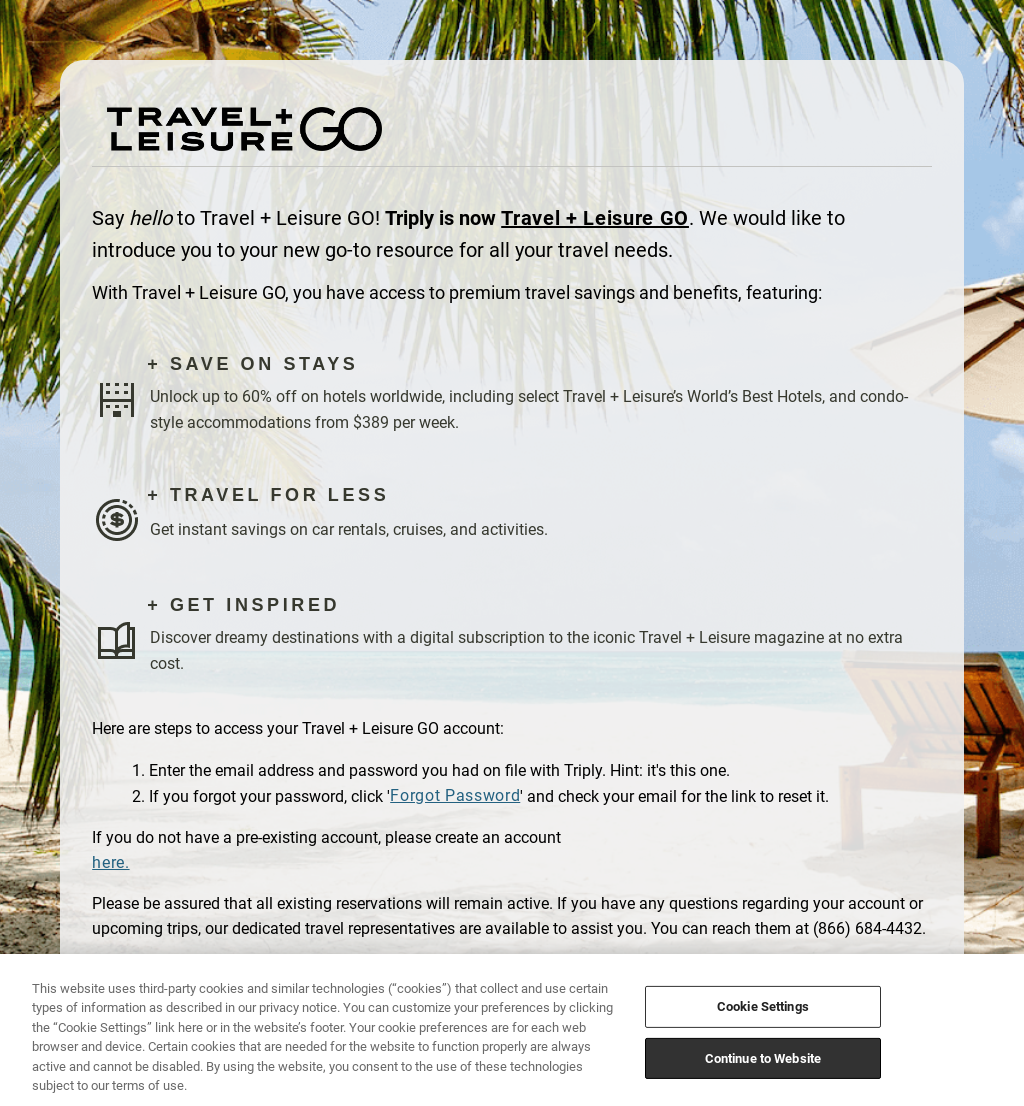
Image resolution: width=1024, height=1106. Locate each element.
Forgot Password (455, 795)
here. (110, 862)
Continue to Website (763, 1057)
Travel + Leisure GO (595, 218)
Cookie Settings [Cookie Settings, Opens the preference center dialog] (763, 1006)
